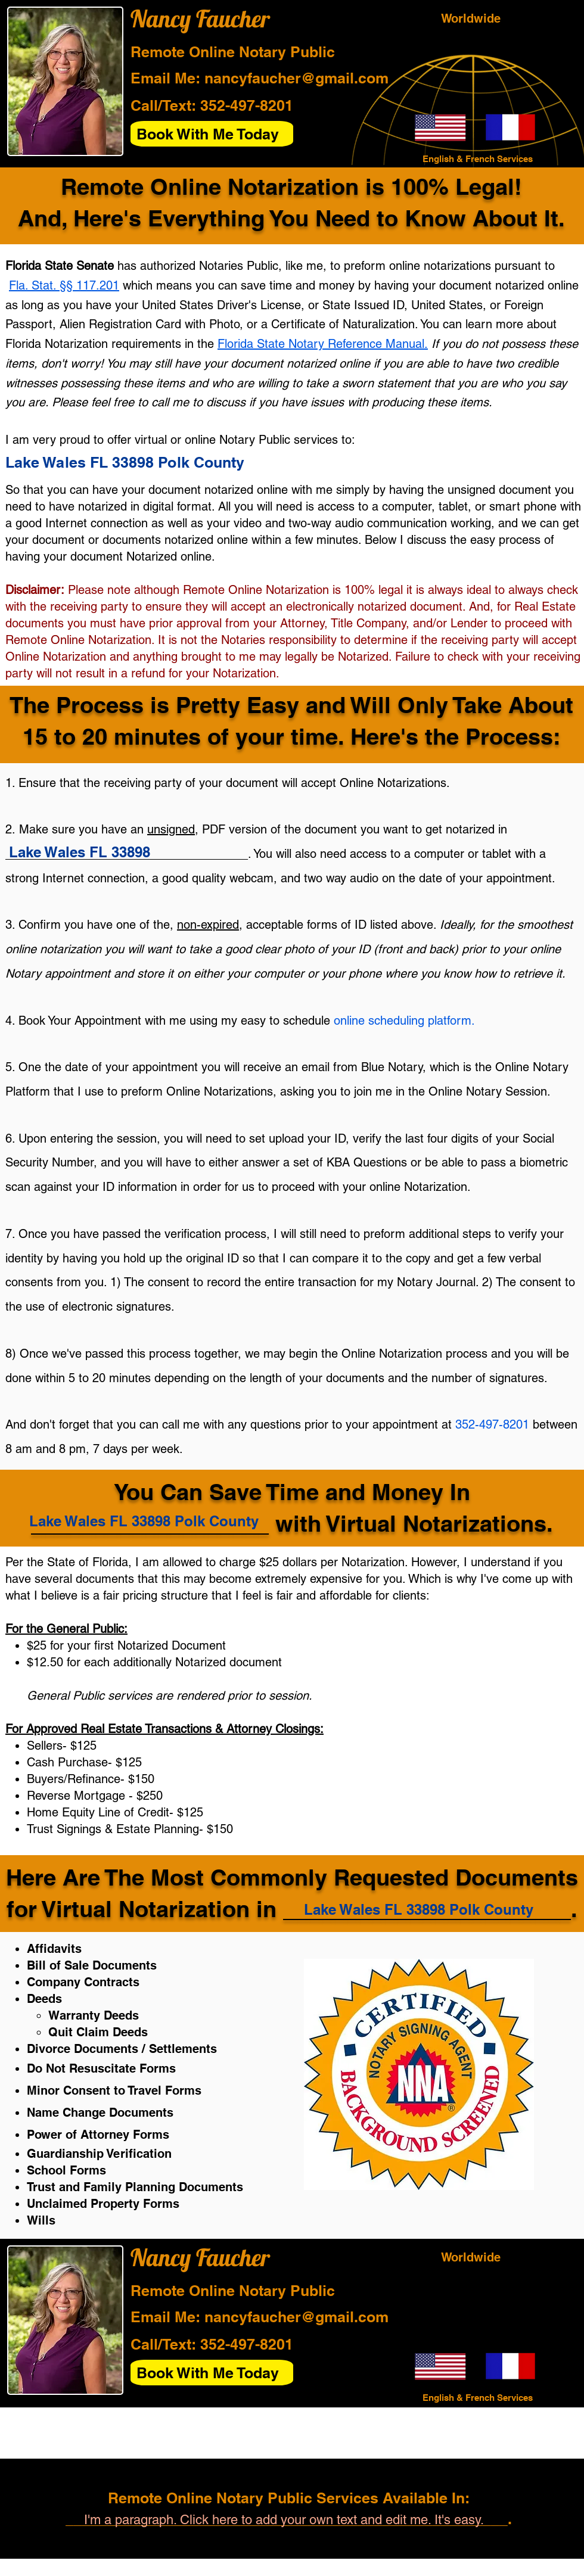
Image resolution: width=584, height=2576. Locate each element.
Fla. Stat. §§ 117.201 (64, 285)
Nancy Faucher (200, 18)
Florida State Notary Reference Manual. (323, 344)
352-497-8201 (246, 105)
